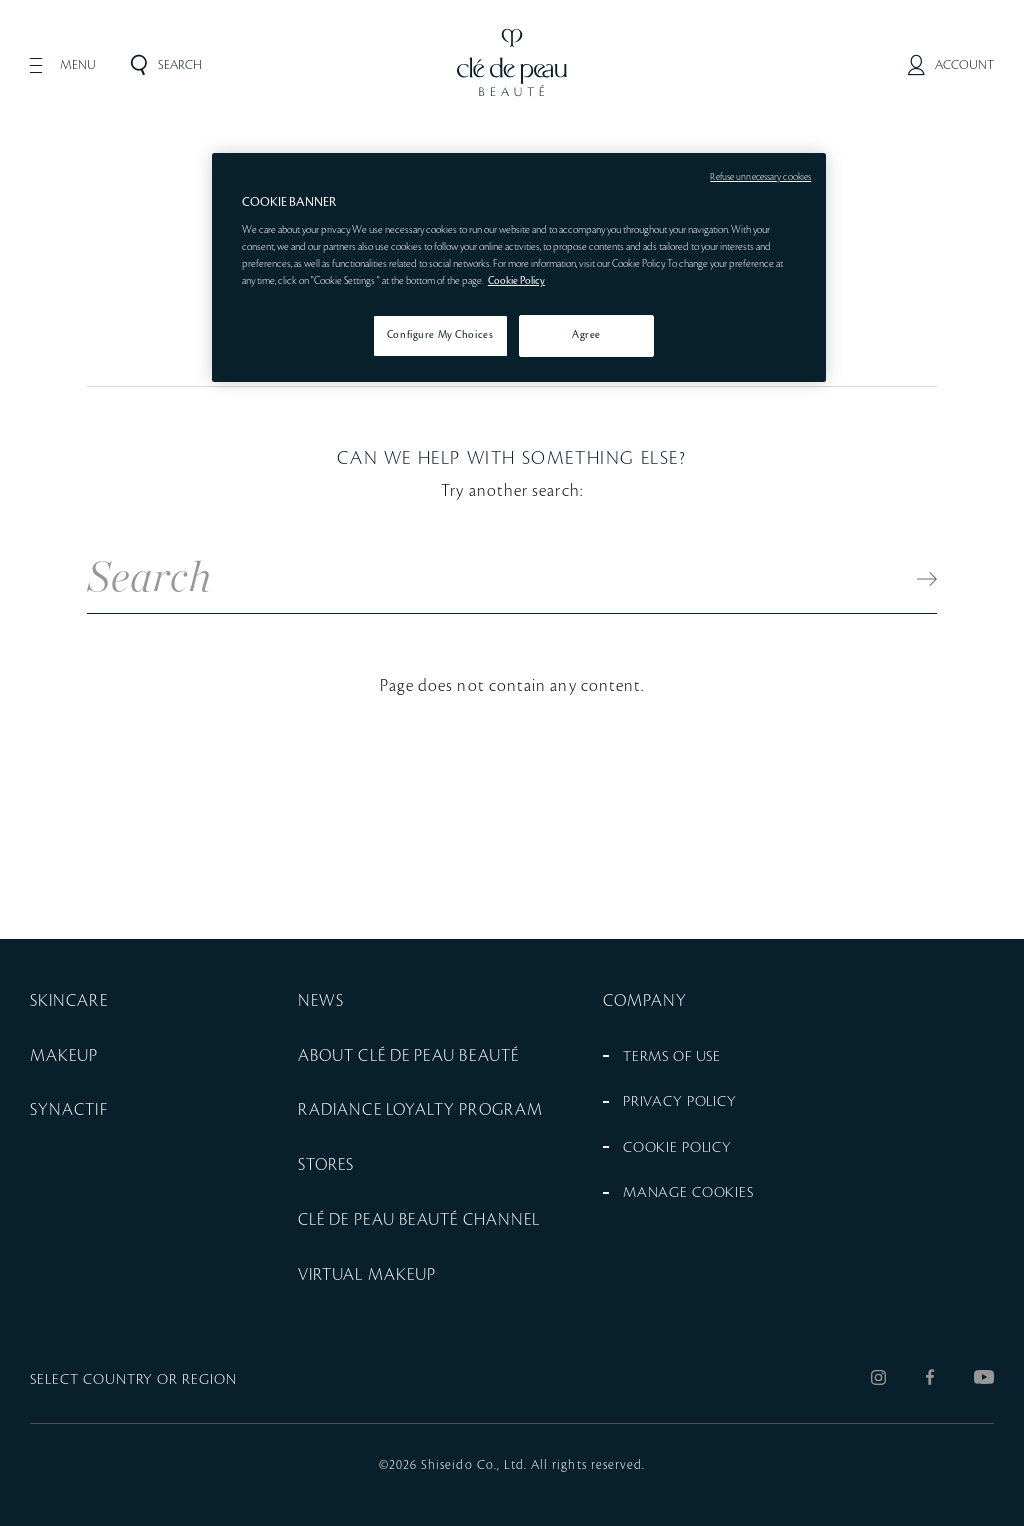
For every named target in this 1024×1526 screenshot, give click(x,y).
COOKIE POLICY (677, 1148)
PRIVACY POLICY (680, 1102)
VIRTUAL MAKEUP (367, 1275)
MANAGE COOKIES (688, 1193)
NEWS (321, 1001)
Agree (586, 335)
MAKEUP (64, 1056)
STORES (326, 1165)
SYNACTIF (69, 1110)
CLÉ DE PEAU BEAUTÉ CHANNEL (419, 1220)
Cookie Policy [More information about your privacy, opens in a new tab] (516, 281)
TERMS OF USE (672, 1057)
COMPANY (645, 1001)
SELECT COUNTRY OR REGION (133, 1380)
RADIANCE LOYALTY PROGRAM (420, 1110)
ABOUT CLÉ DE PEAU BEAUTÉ (408, 1056)
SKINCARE (69, 1001)
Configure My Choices (440, 335)
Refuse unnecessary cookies (760, 177)
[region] (519, 268)
